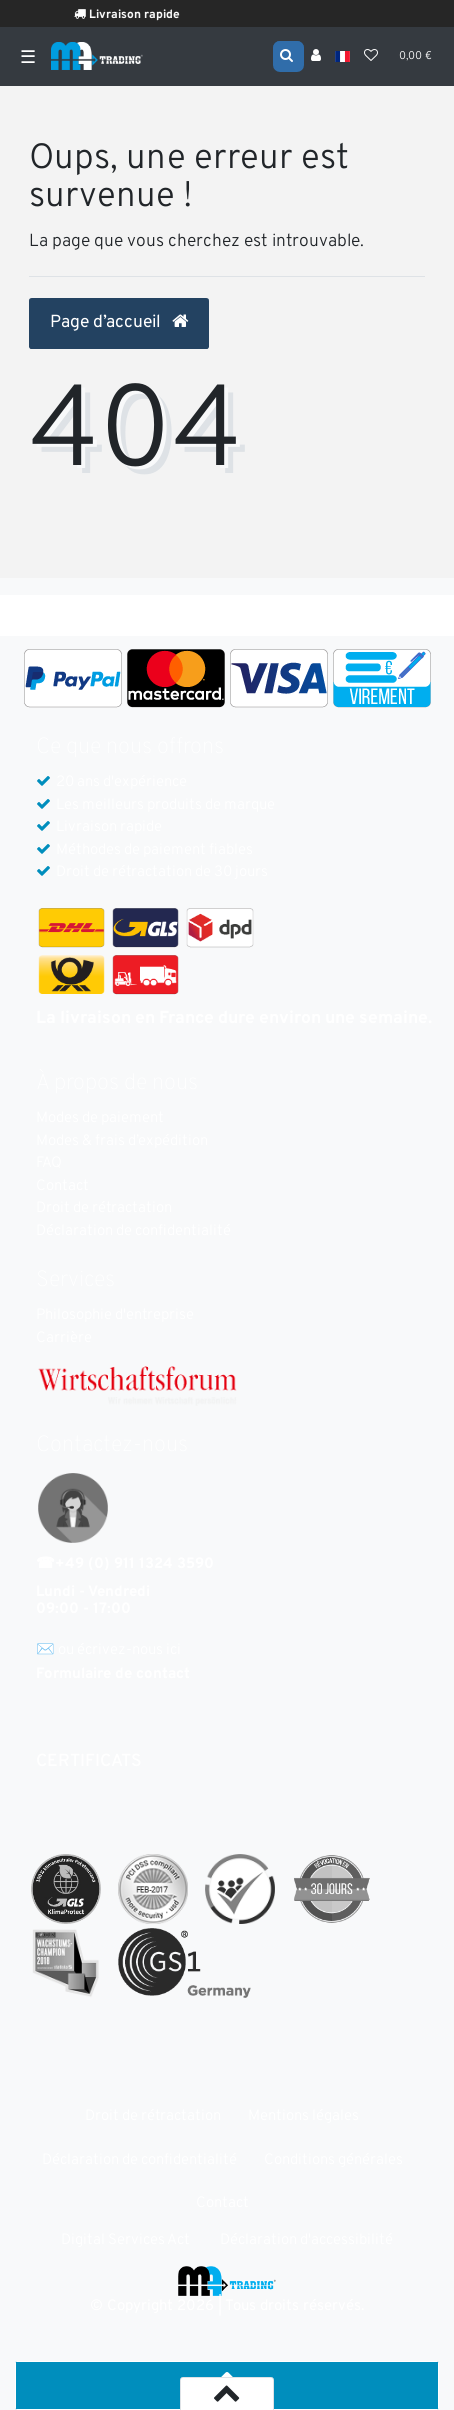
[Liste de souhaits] (371, 57)
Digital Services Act (125, 2240)
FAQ (49, 1163)
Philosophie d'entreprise (115, 1315)
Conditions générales (333, 2160)
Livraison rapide (139, 15)
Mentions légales (303, 2116)
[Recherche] (288, 55)
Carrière (64, 1338)
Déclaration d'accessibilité (306, 2240)
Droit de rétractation (104, 1208)
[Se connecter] (316, 57)
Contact (62, 1186)
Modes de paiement (100, 1118)
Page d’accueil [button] (119, 323)
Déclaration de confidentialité (133, 1231)
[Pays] (342, 56)
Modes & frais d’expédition (122, 1141)
